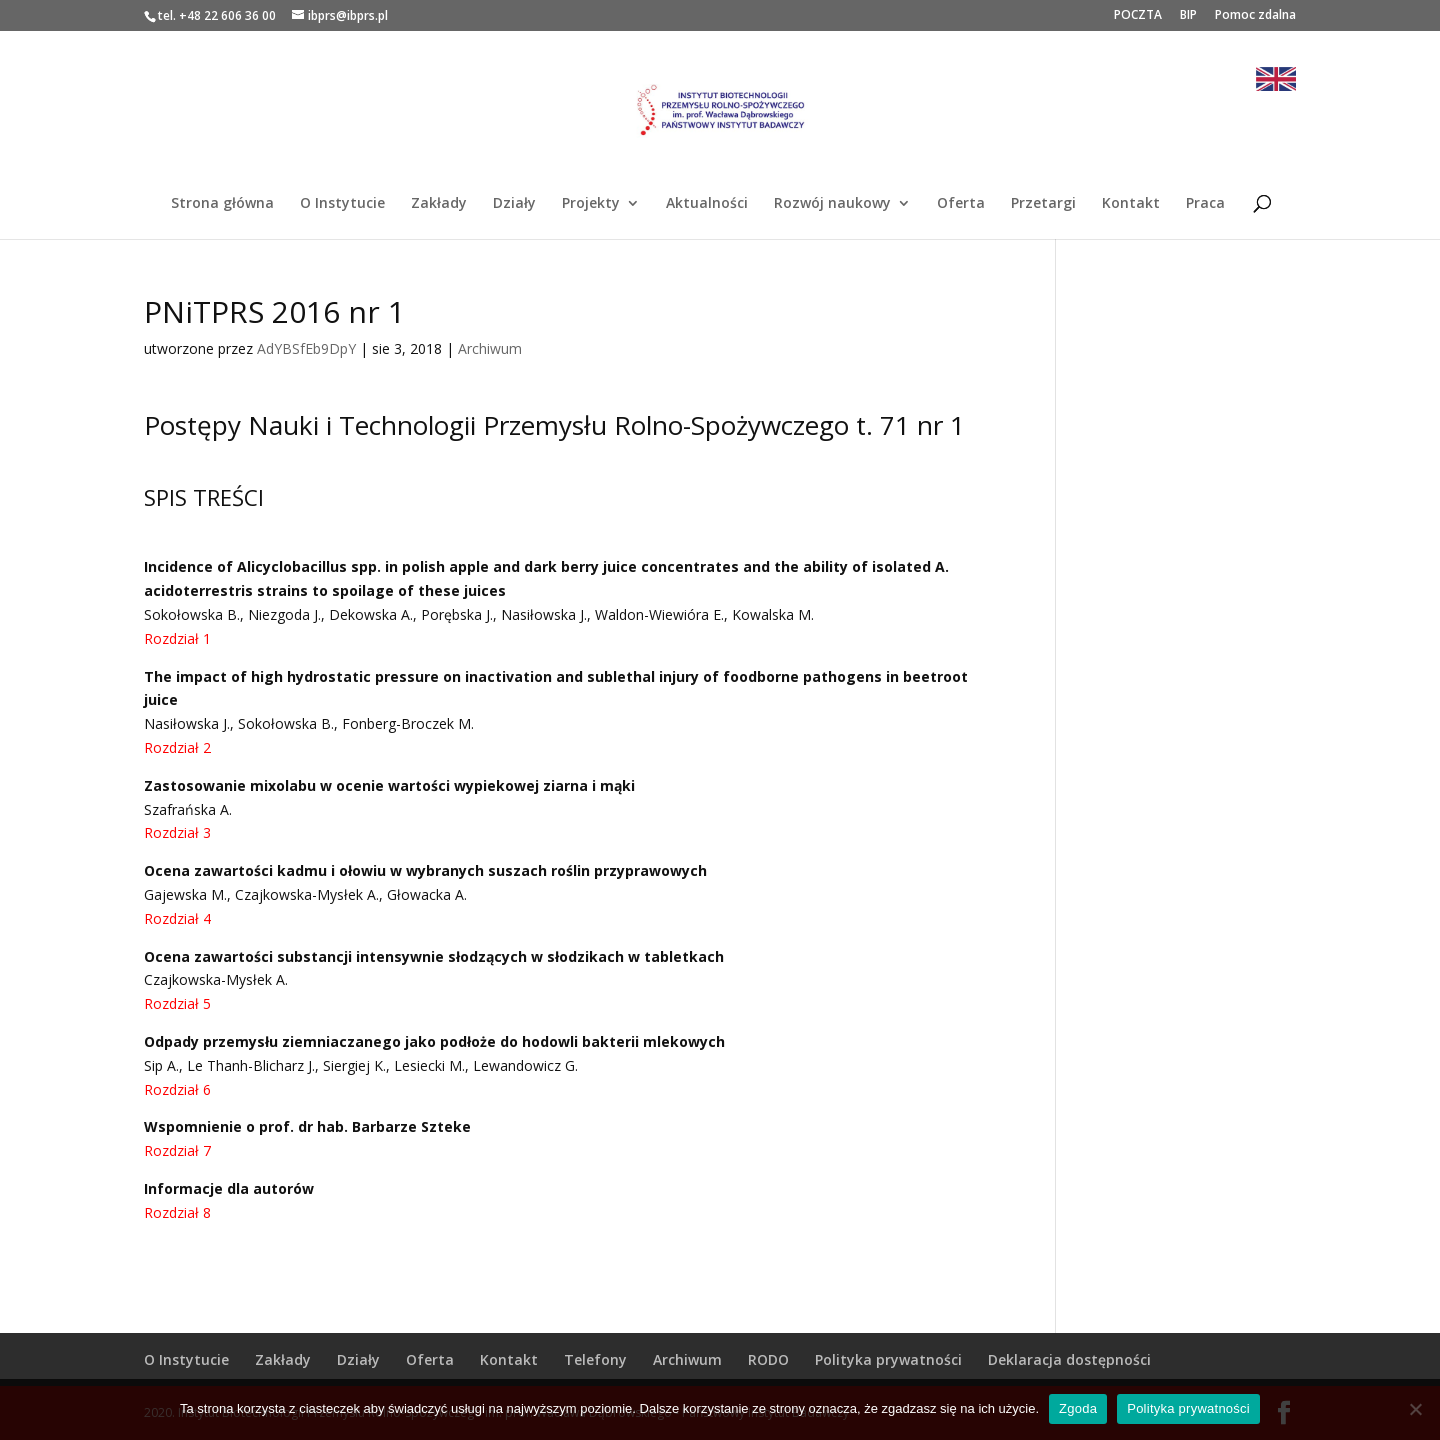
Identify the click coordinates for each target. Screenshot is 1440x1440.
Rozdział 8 (177, 1212)
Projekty (591, 204)
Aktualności (707, 204)
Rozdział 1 (177, 638)
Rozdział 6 (177, 1089)
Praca (1205, 204)
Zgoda (1078, 1408)
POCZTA (1138, 16)
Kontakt (1131, 204)
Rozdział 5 (177, 1003)
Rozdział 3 (177, 832)
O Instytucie (342, 204)
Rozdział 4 (177, 918)
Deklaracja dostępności (1069, 1359)
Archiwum (490, 348)
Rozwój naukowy (832, 204)
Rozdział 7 (177, 1150)
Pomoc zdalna (1255, 16)
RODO (768, 1359)
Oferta (961, 204)
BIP (1188, 16)
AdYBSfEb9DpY (306, 348)
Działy (514, 204)
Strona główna (222, 204)
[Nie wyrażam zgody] (1415, 1409)
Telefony (595, 1359)
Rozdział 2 (177, 747)
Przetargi (1043, 204)
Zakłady (439, 204)
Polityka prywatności (888, 1359)
